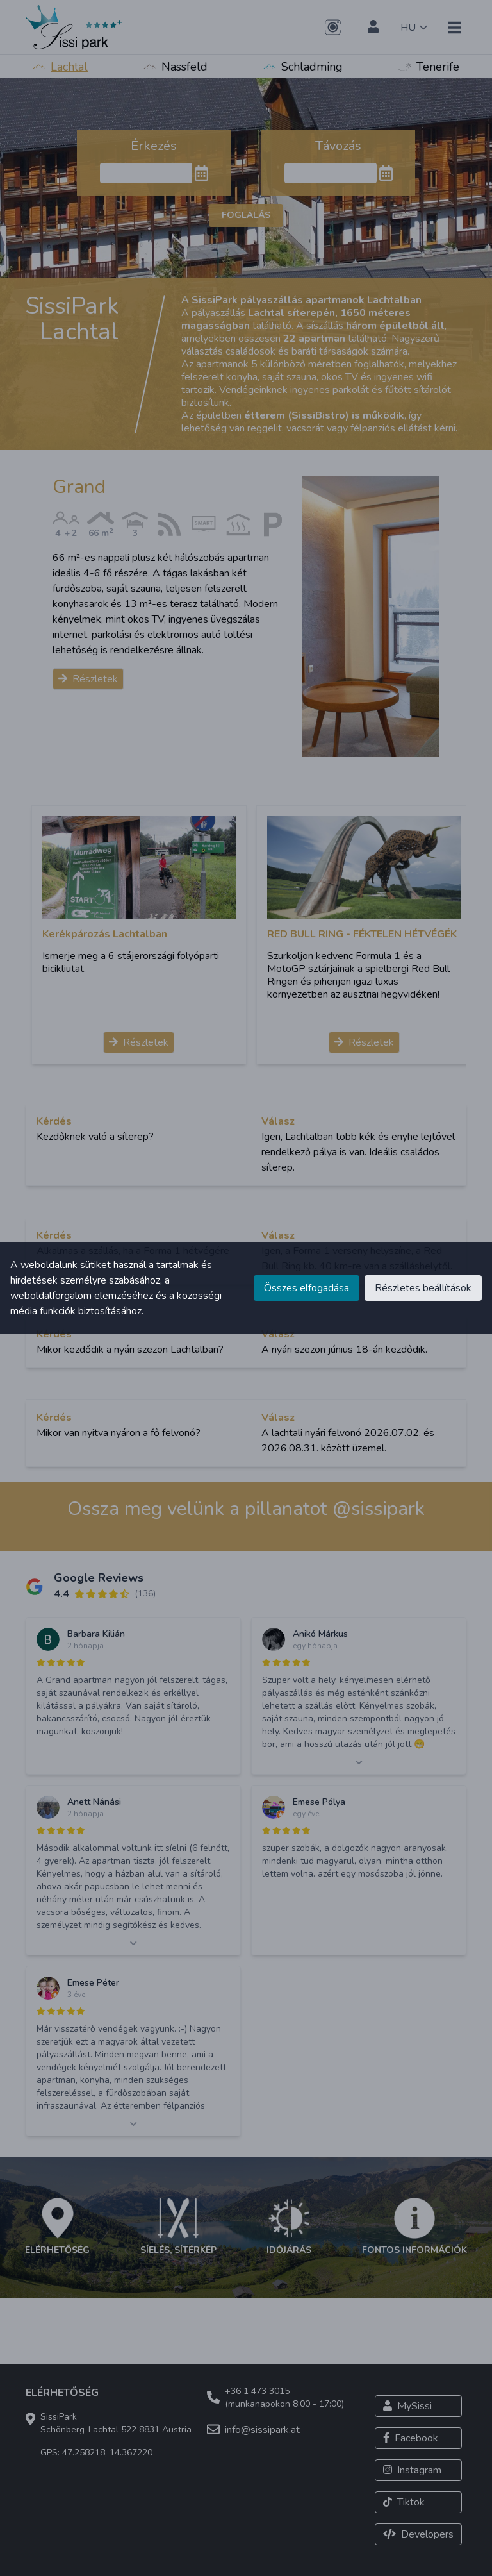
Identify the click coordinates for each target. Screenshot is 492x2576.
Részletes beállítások (423, 1288)
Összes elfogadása (306, 1288)
